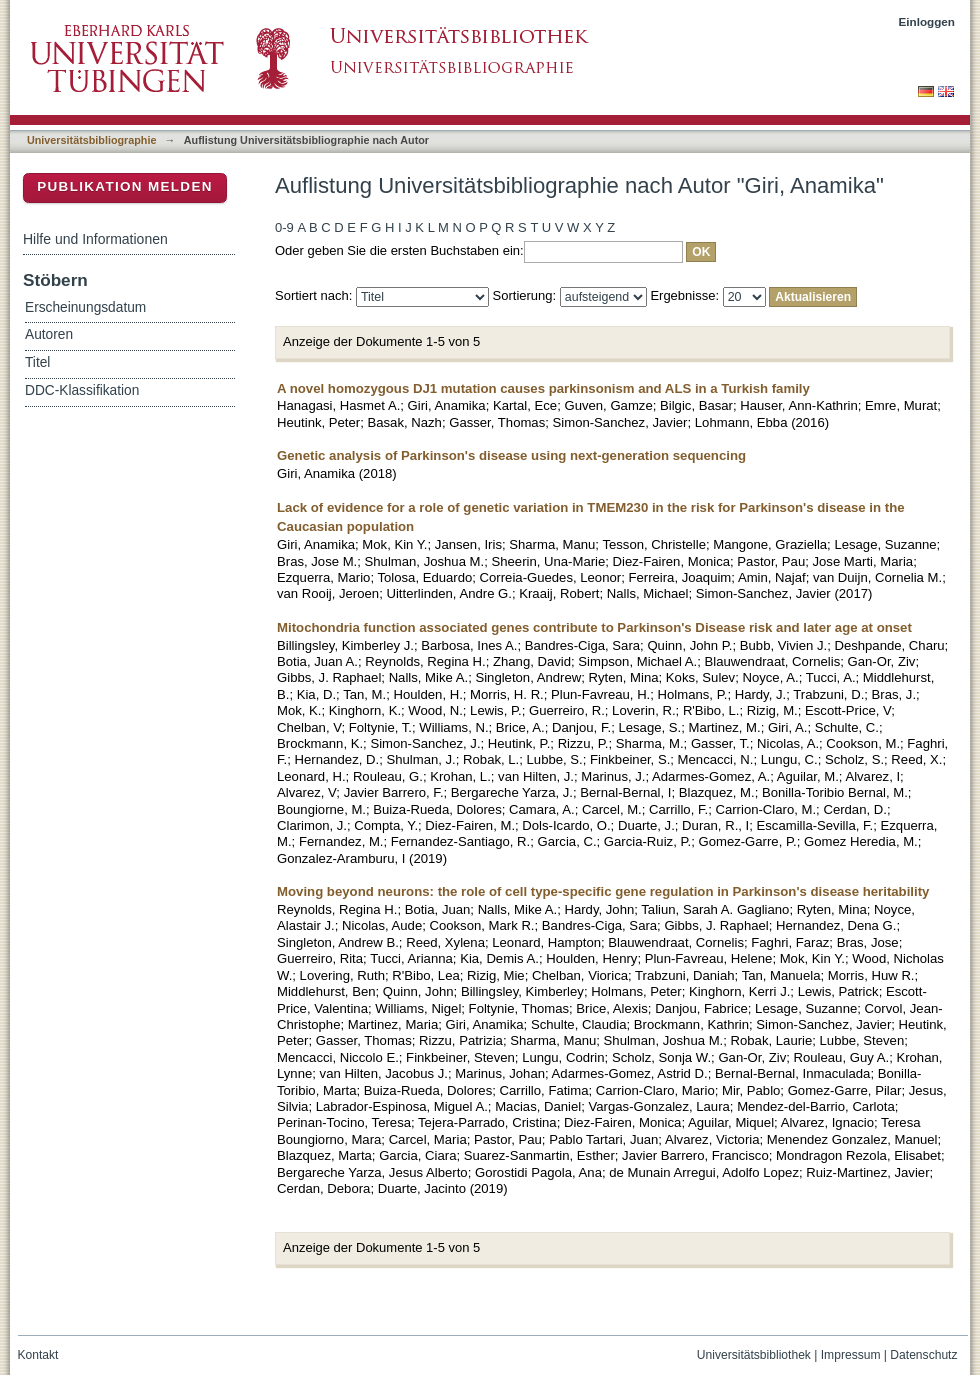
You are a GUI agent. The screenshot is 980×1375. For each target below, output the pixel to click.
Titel (37, 362)
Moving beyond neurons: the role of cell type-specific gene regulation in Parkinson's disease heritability (603, 891)
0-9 (284, 227)
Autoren (49, 334)
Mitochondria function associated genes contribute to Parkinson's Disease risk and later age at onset (594, 627)
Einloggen (927, 21)
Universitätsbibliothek (754, 1355)
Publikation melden (125, 186)
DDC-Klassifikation (82, 390)
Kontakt (38, 1355)
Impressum (851, 1355)
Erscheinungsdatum (85, 307)
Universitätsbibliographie (91, 140)
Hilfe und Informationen (95, 239)
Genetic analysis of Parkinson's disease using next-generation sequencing (511, 455)
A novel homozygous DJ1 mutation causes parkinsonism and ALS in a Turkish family (543, 388)
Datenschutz (923, 1355)
